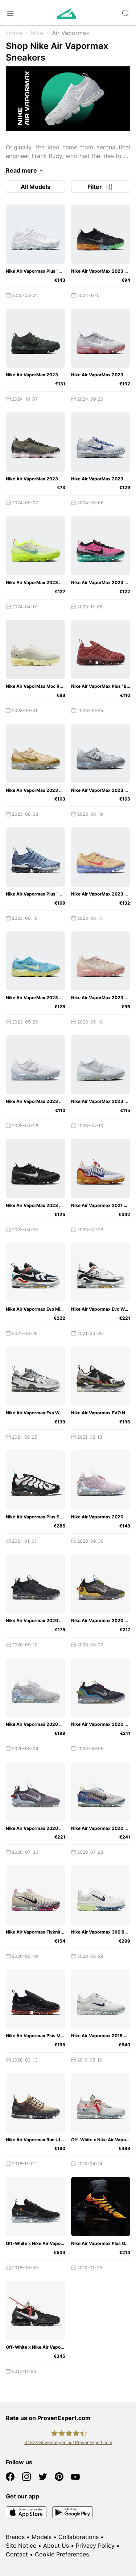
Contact (17, 2554)
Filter (100, 186)
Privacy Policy (95, 2545)
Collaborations (78, 2536)
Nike (37, 33)
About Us (56, 2545)
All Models (35, 186)
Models (41, 2536)
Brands (15, 2536)
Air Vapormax (70, 33)
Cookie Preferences (62, 2554)
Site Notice (21, 2545)
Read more (26, 170)
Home (14, 33)
